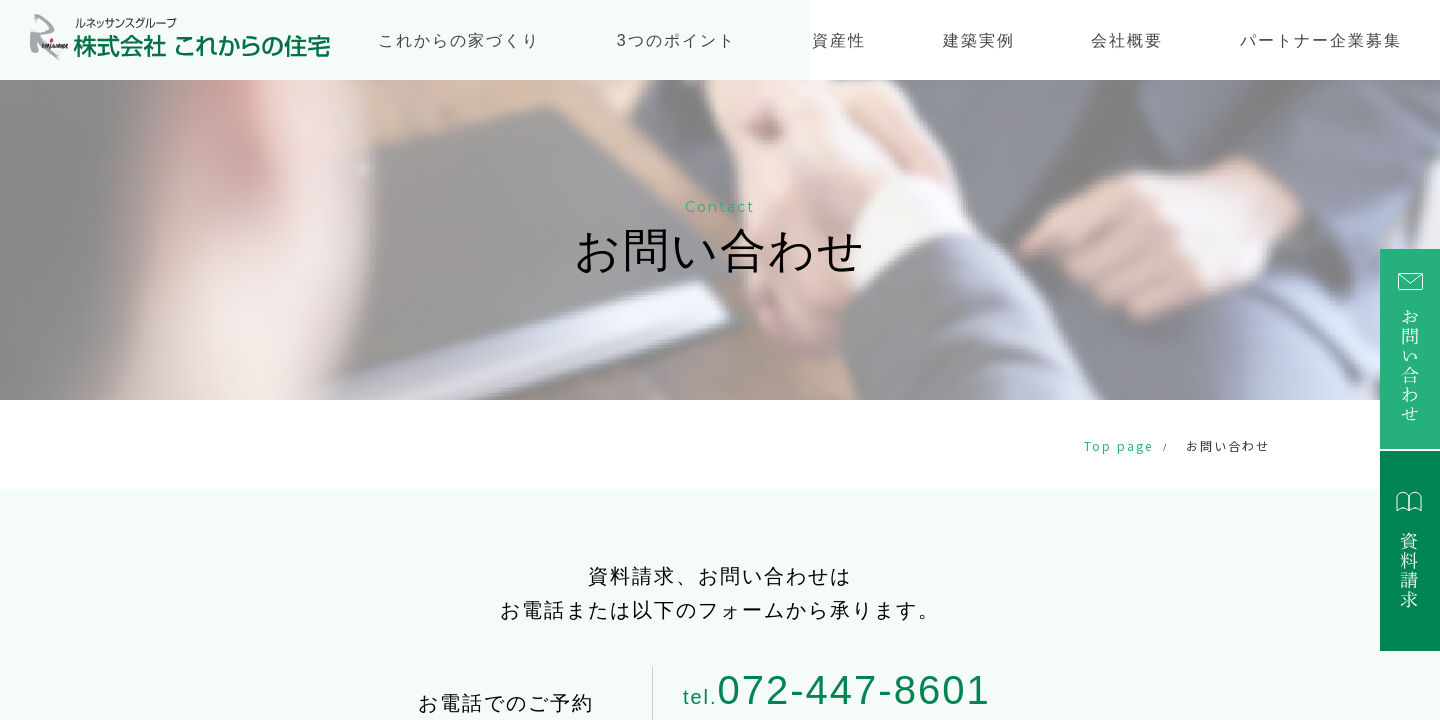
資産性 (839, 40)
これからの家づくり (459, 40)
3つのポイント (676, 40)
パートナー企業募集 (1321, 40)
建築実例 (979, 40)
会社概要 (1127, 40)
